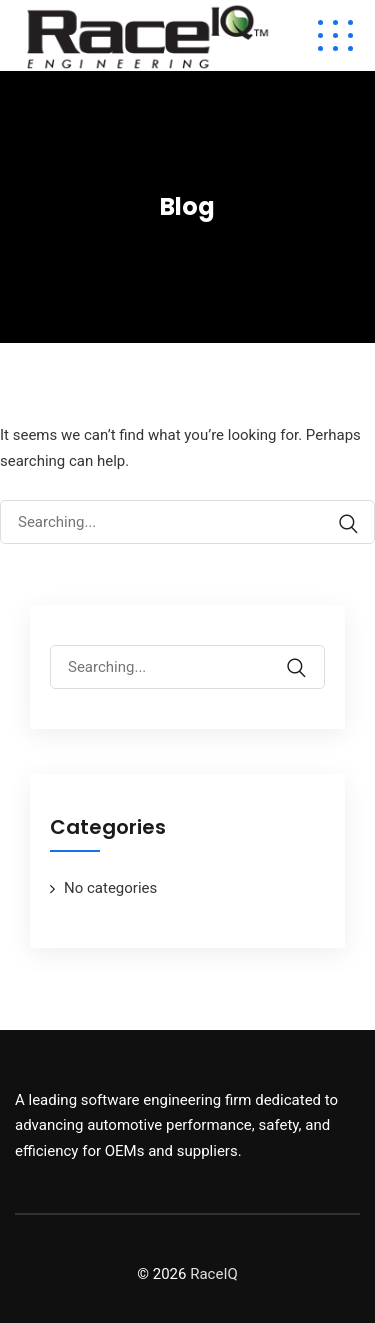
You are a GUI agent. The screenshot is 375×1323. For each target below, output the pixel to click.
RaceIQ (214, 1274)
